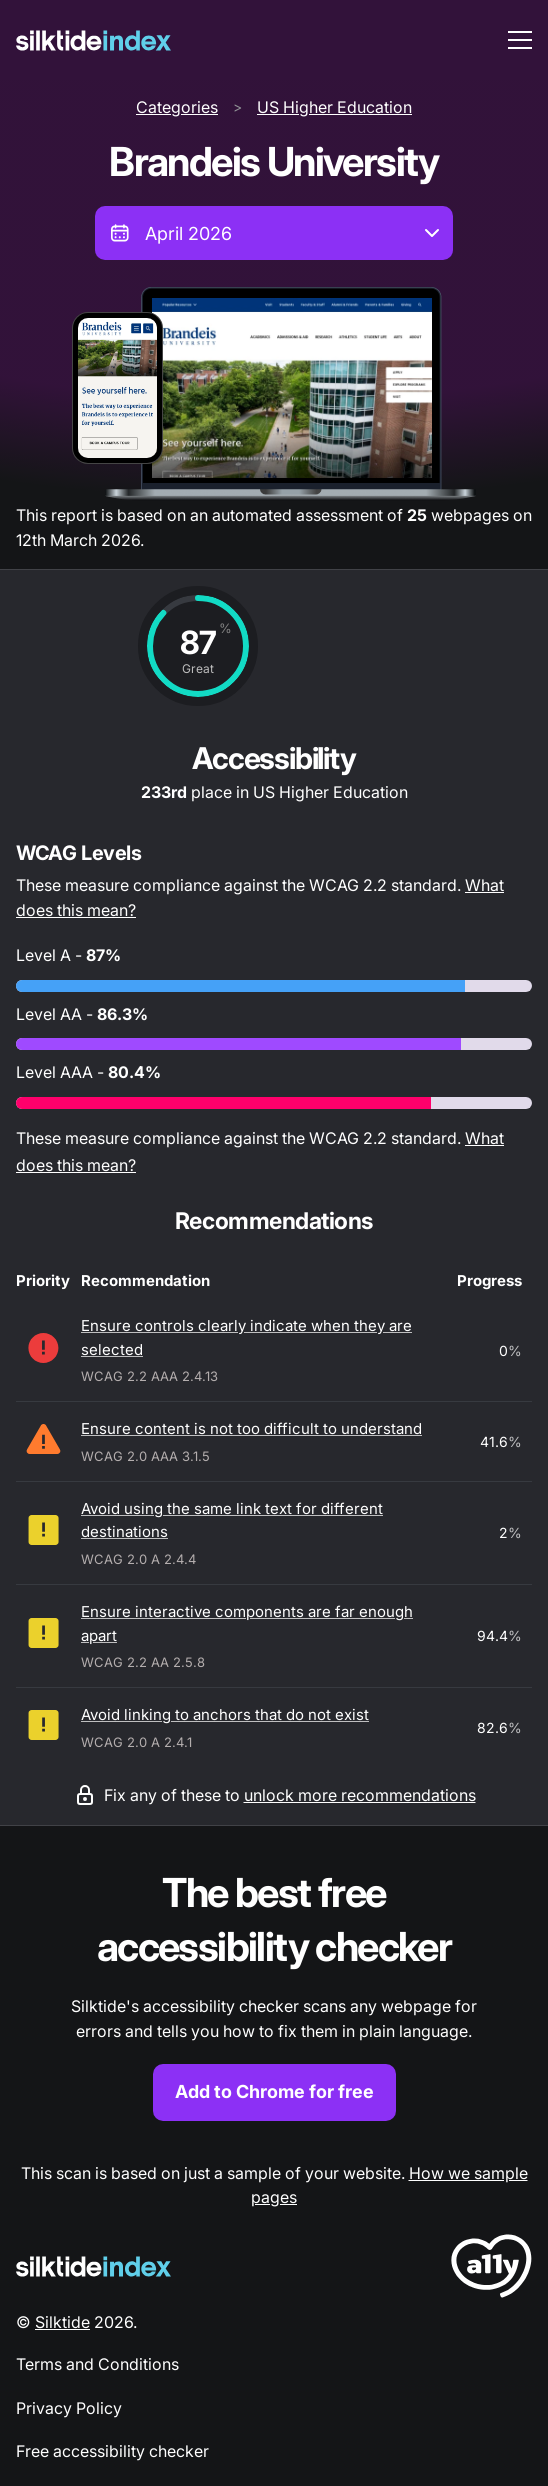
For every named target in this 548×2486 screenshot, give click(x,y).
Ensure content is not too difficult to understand (251, 1428)
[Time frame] (274, 233)
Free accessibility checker (112, 2451)
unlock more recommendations (360, 1795)
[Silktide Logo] (93, 2266)
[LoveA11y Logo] (491, 2269)
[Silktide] (93, 40)
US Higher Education (334, 107)
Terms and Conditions (97, 2364)
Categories (177, 107)
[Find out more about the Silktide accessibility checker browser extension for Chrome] (274, 1993)
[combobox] (274, 233)
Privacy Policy (69, 2408)
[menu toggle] (520, 40)
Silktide (62, 2322)
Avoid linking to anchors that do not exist (225, 1714)
